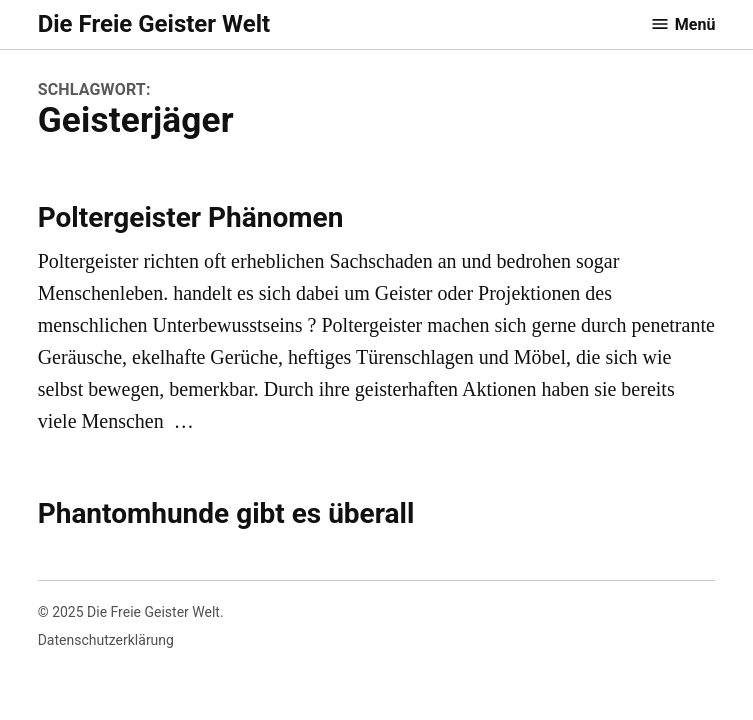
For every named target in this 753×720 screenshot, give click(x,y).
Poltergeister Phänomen (191, 217)
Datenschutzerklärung (106, 640)
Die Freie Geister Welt (154, 24)
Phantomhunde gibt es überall (226, 513)
